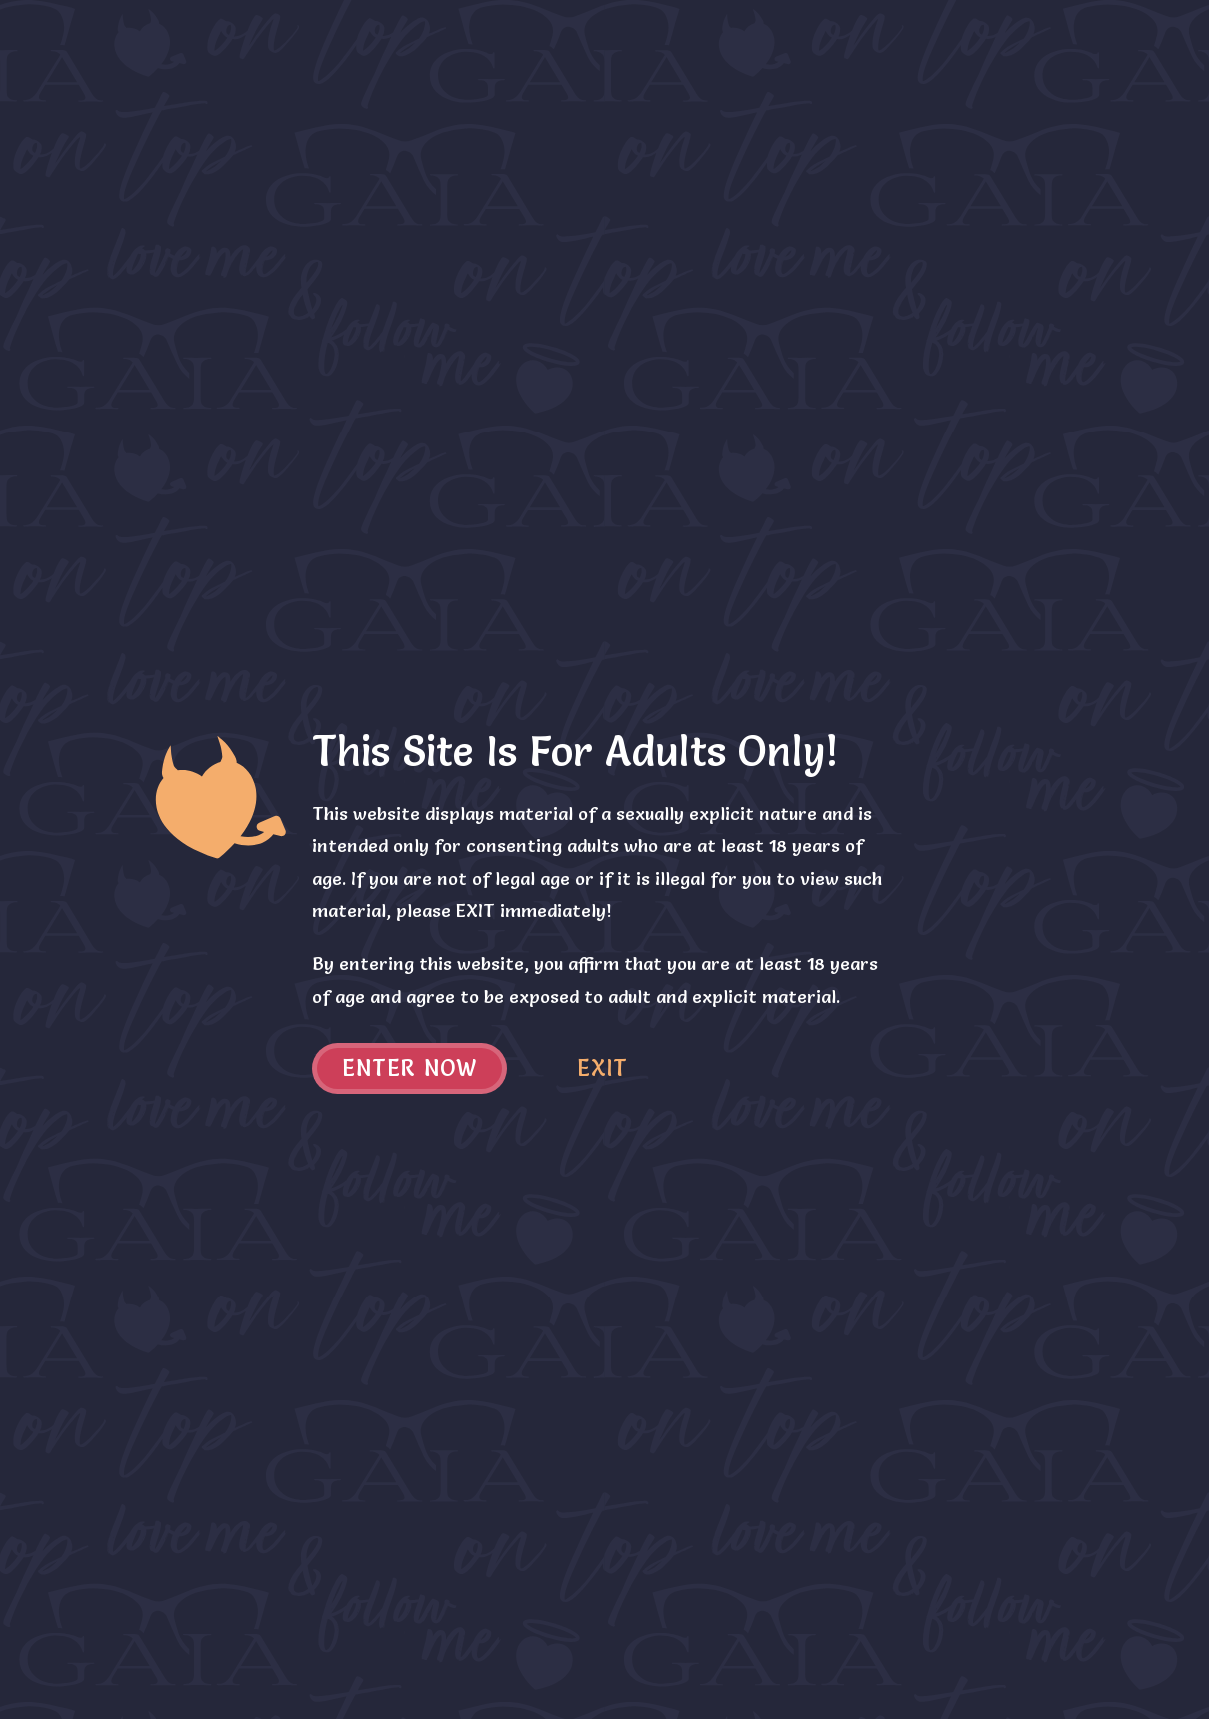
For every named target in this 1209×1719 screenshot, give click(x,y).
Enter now (409, 1068)
